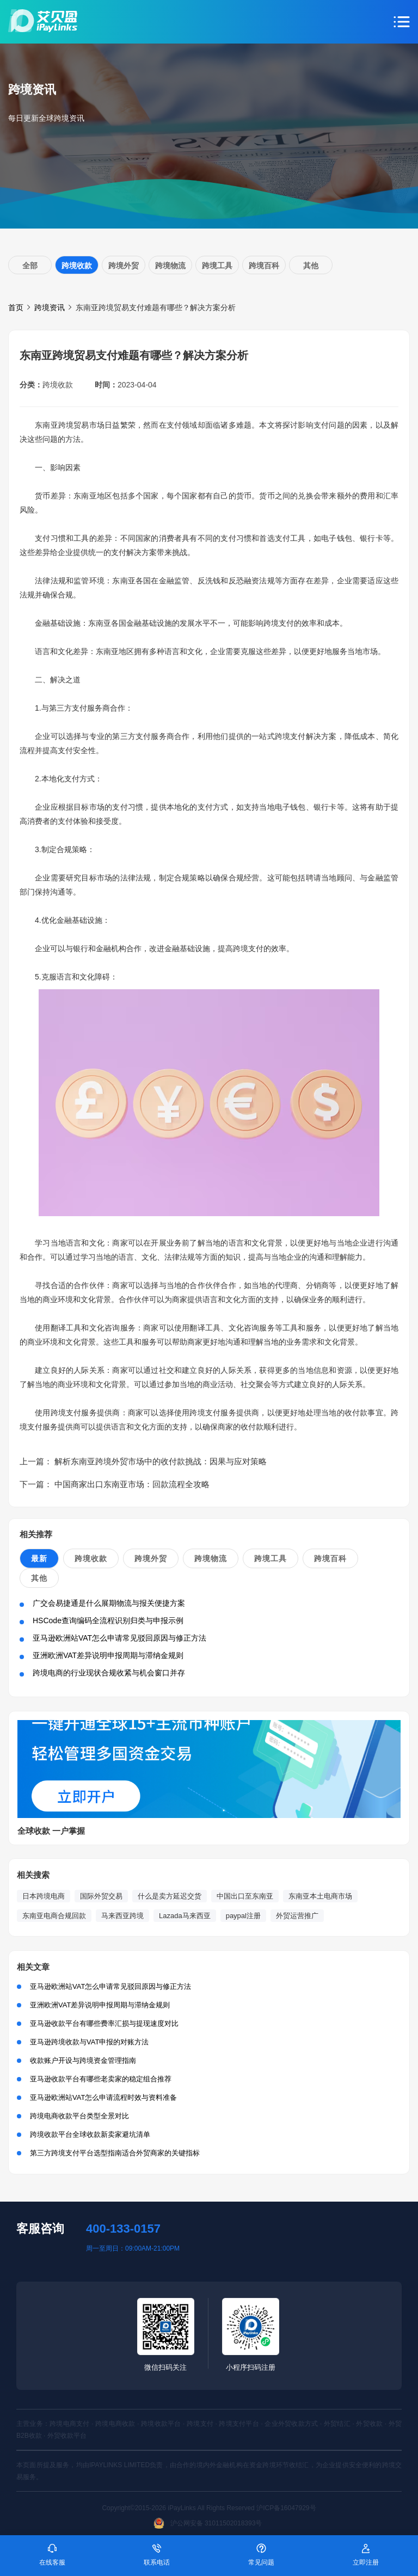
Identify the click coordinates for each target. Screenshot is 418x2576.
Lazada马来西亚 (185, 1916)
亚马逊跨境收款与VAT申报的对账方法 (89, 2042)
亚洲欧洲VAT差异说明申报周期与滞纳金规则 (108, 1655)
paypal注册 (243, 1916)
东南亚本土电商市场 (320, 1896)
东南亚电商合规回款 (54, 1916)
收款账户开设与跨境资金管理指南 (83, 2060)
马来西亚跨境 (122, 1916)
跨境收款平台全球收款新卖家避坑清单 (90, 2134)
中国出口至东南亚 (245, 1896)
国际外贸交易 (101, 1896)
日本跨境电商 (43, 1896)
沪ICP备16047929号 (286, 2508)
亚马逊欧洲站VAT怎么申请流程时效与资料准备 (103, 2097)
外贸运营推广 (297, 1916)
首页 (15, 307)
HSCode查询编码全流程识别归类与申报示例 (108, 1620)
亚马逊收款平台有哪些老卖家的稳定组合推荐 (100, 2079)
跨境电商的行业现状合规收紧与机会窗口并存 (109, 1672)
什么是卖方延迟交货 (169, 1896)
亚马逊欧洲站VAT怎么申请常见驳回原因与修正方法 (119, 1638)
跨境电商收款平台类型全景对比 (79, 2116)
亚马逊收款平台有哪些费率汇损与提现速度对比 (104, 2023)
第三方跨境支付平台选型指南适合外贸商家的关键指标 (115, 2153)
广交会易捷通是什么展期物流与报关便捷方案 (109, 1603)
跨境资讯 (49, 307)
